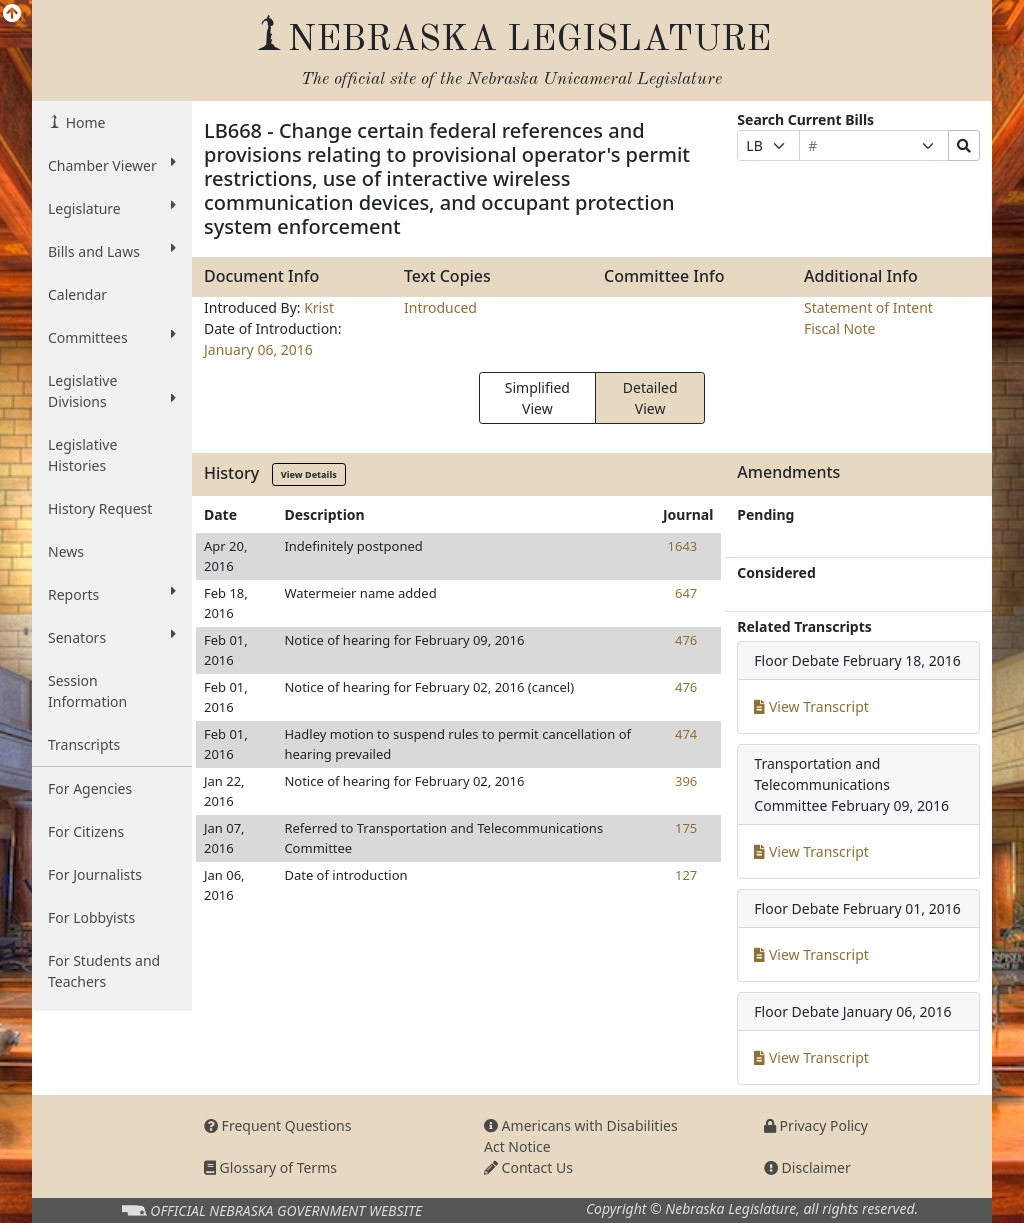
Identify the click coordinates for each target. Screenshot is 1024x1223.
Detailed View (650, 398)
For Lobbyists (91, 917)
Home (83, 122)
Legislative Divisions (112, 391)
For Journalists (95, 874)
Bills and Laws (112, 251)
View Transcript (811, 706)
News (66, 551)
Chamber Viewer (112, 165)
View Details (309, 474)
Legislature (112, 208)
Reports (112, 594)
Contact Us (528, 1167)
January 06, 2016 (258, 349)
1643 (683, 546)
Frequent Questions (278, 1125)
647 (686, 593)
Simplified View (537, 398)
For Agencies (90, 788)
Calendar (77, 294)
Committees (112, 337)
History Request (100, 508)
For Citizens (86, 831)
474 (686, 734)
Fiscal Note (839, 328)
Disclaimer (807, 1167)
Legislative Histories (82, 455)
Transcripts (84, 744)
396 (686, 781)
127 (686, 875)
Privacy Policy (816, 1125)
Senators (112, 637)
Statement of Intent (868, 307)
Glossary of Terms (270, 1167)
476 (686, 640)
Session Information (87, 691)
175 (686, 828)
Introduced (440, 307)
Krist (319, 307)
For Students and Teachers (104, 971)
